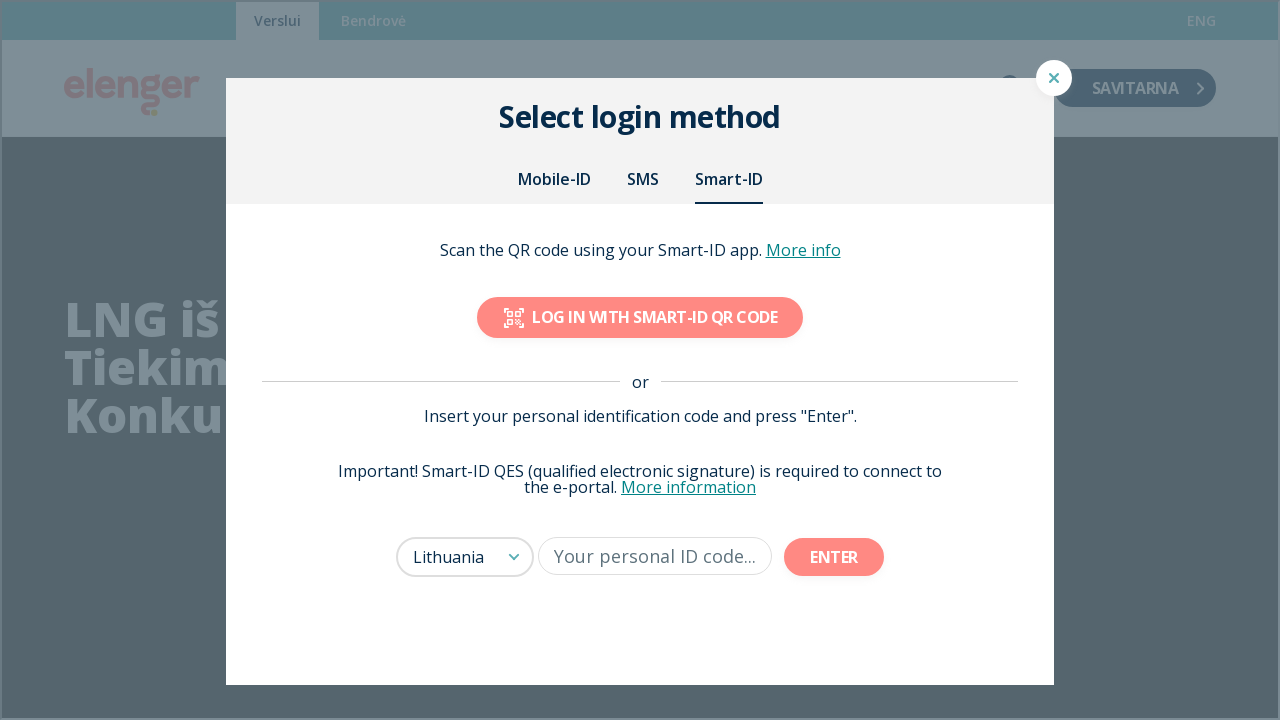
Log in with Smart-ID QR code (640, 317)
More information (688, 487)
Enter (834, 557)
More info (803, 250)
